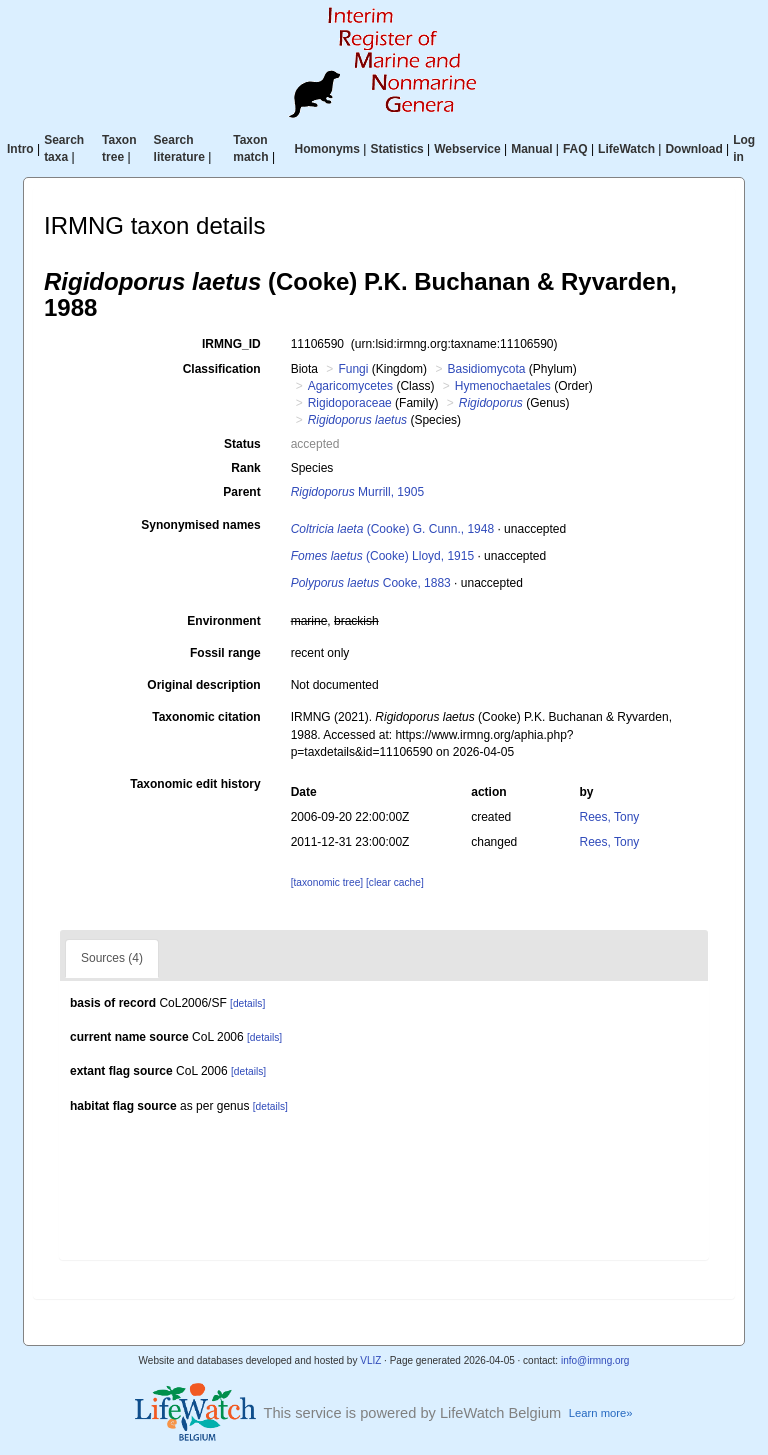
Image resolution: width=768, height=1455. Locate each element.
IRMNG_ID (231, 344)
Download (693, 149)
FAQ (575, 149)
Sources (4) (112, 958)
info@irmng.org (595, 1360)
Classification (222, 369)
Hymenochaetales (503, 386)
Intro (20, 149)
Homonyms (327, 149)
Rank (245, 468)
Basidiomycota (486, 369)
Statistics (396, 149)
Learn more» (601, 1413)
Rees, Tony (610, 817)
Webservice (467, 149)
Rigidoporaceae (350, 403)
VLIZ (370, 1360)
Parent (241, 492)
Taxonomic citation (206, 717)
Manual (531, 149)
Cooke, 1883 (371, 583)
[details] (247, 1003)
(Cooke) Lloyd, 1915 (382, 556)
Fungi (353, 369)
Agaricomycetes (350, 386)
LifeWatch (626, 149)
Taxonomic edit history (195, 784)
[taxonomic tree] (327, 882)
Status (242, 444)
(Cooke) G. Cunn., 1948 (392, 529)
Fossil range (225, 653)
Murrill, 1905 (357, 492)
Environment (223, 621)
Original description (203, 685)
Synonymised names (200, 525)
